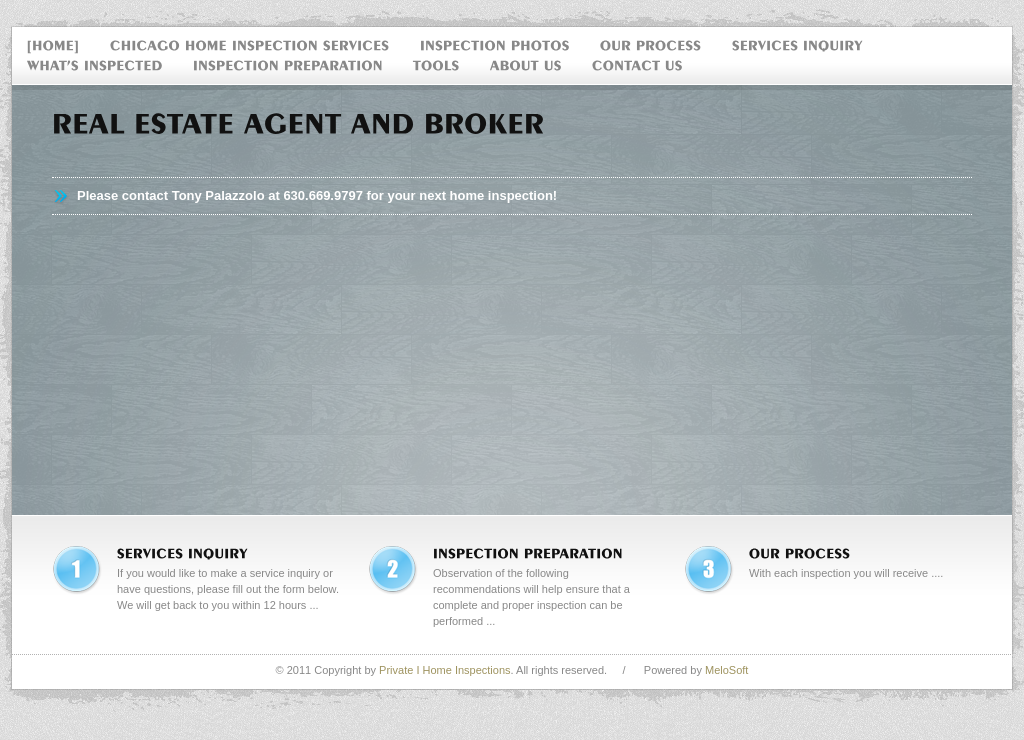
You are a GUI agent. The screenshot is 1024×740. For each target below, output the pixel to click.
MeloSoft (726, 670)
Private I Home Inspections (444, 670)
